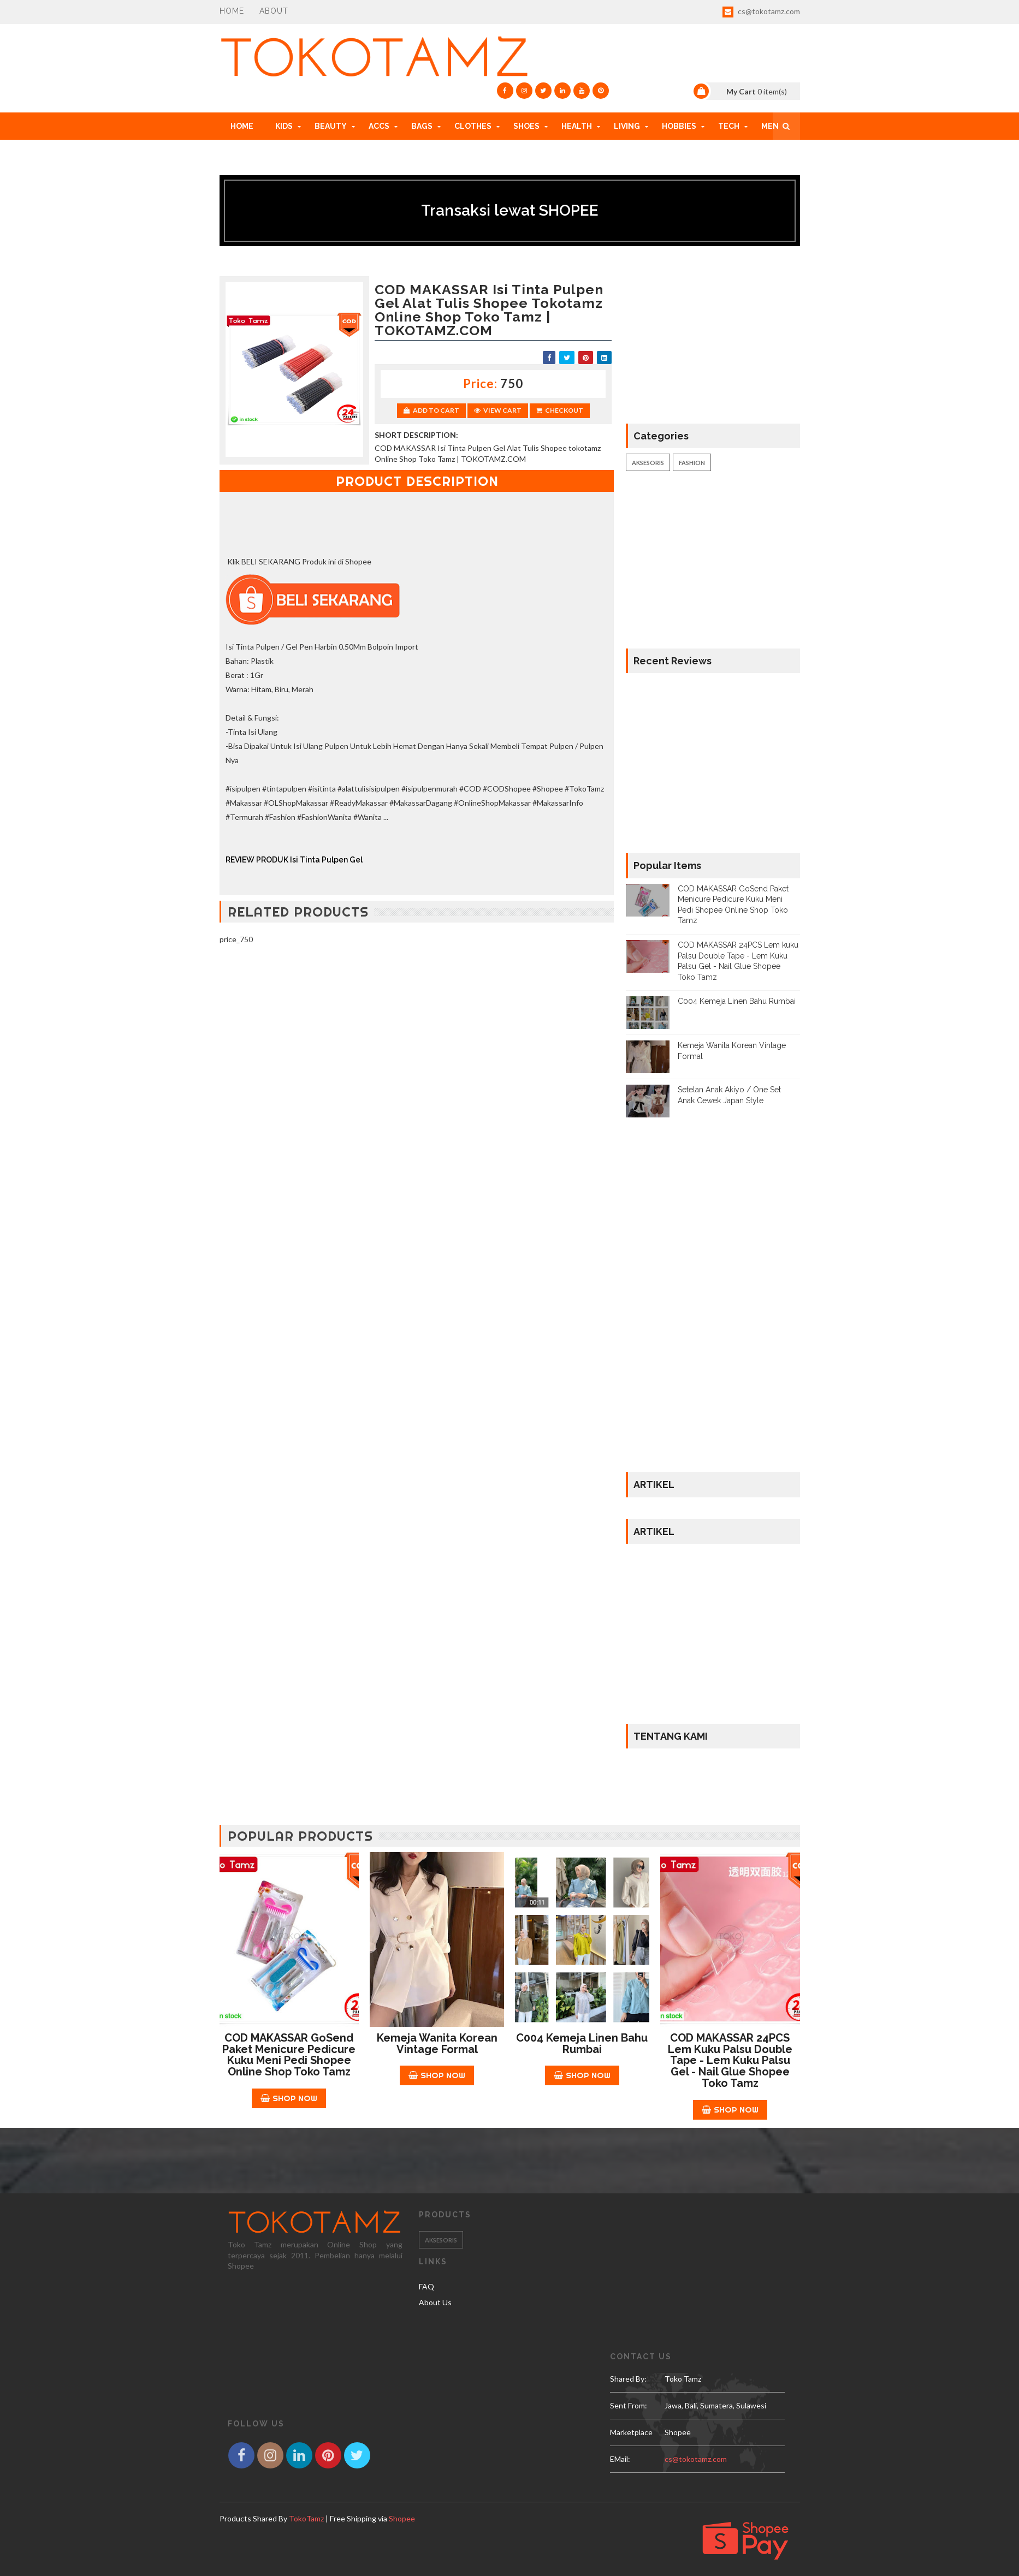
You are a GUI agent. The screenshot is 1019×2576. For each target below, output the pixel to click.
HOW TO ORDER (261, 153)
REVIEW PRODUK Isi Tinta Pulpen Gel (294, 859)
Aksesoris (648, 462)
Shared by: (628, 2378)
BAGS (422, 126)
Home (232, 11)
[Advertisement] (417, 1032)
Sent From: (628, 2405)
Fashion (692, 462)
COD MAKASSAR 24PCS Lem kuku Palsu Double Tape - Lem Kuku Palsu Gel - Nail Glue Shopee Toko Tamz (730, 2060)
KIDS (284, 126)
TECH (728, 126)
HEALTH (576, 126)
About (273, 11)
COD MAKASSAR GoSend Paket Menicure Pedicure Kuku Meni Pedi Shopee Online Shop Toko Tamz (289, 2054)
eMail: (620, 2459)
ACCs (379, 126)
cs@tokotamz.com (761, 12)
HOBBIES (679, 126)
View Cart (498, 410)
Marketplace (631, 2432)
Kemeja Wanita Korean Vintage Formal (437, 2043)
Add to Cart (431, 410)
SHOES (526, 126)
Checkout (559, 410)
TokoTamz (306, 2518)
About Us (435, 2302)
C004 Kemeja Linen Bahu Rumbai (737, 1001)
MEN (770, 126)
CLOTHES (472, 126)
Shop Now (288, 2098)
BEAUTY (331, 126)
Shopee (402, 2518)
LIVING (627, 126)
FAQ (426, 2286)
